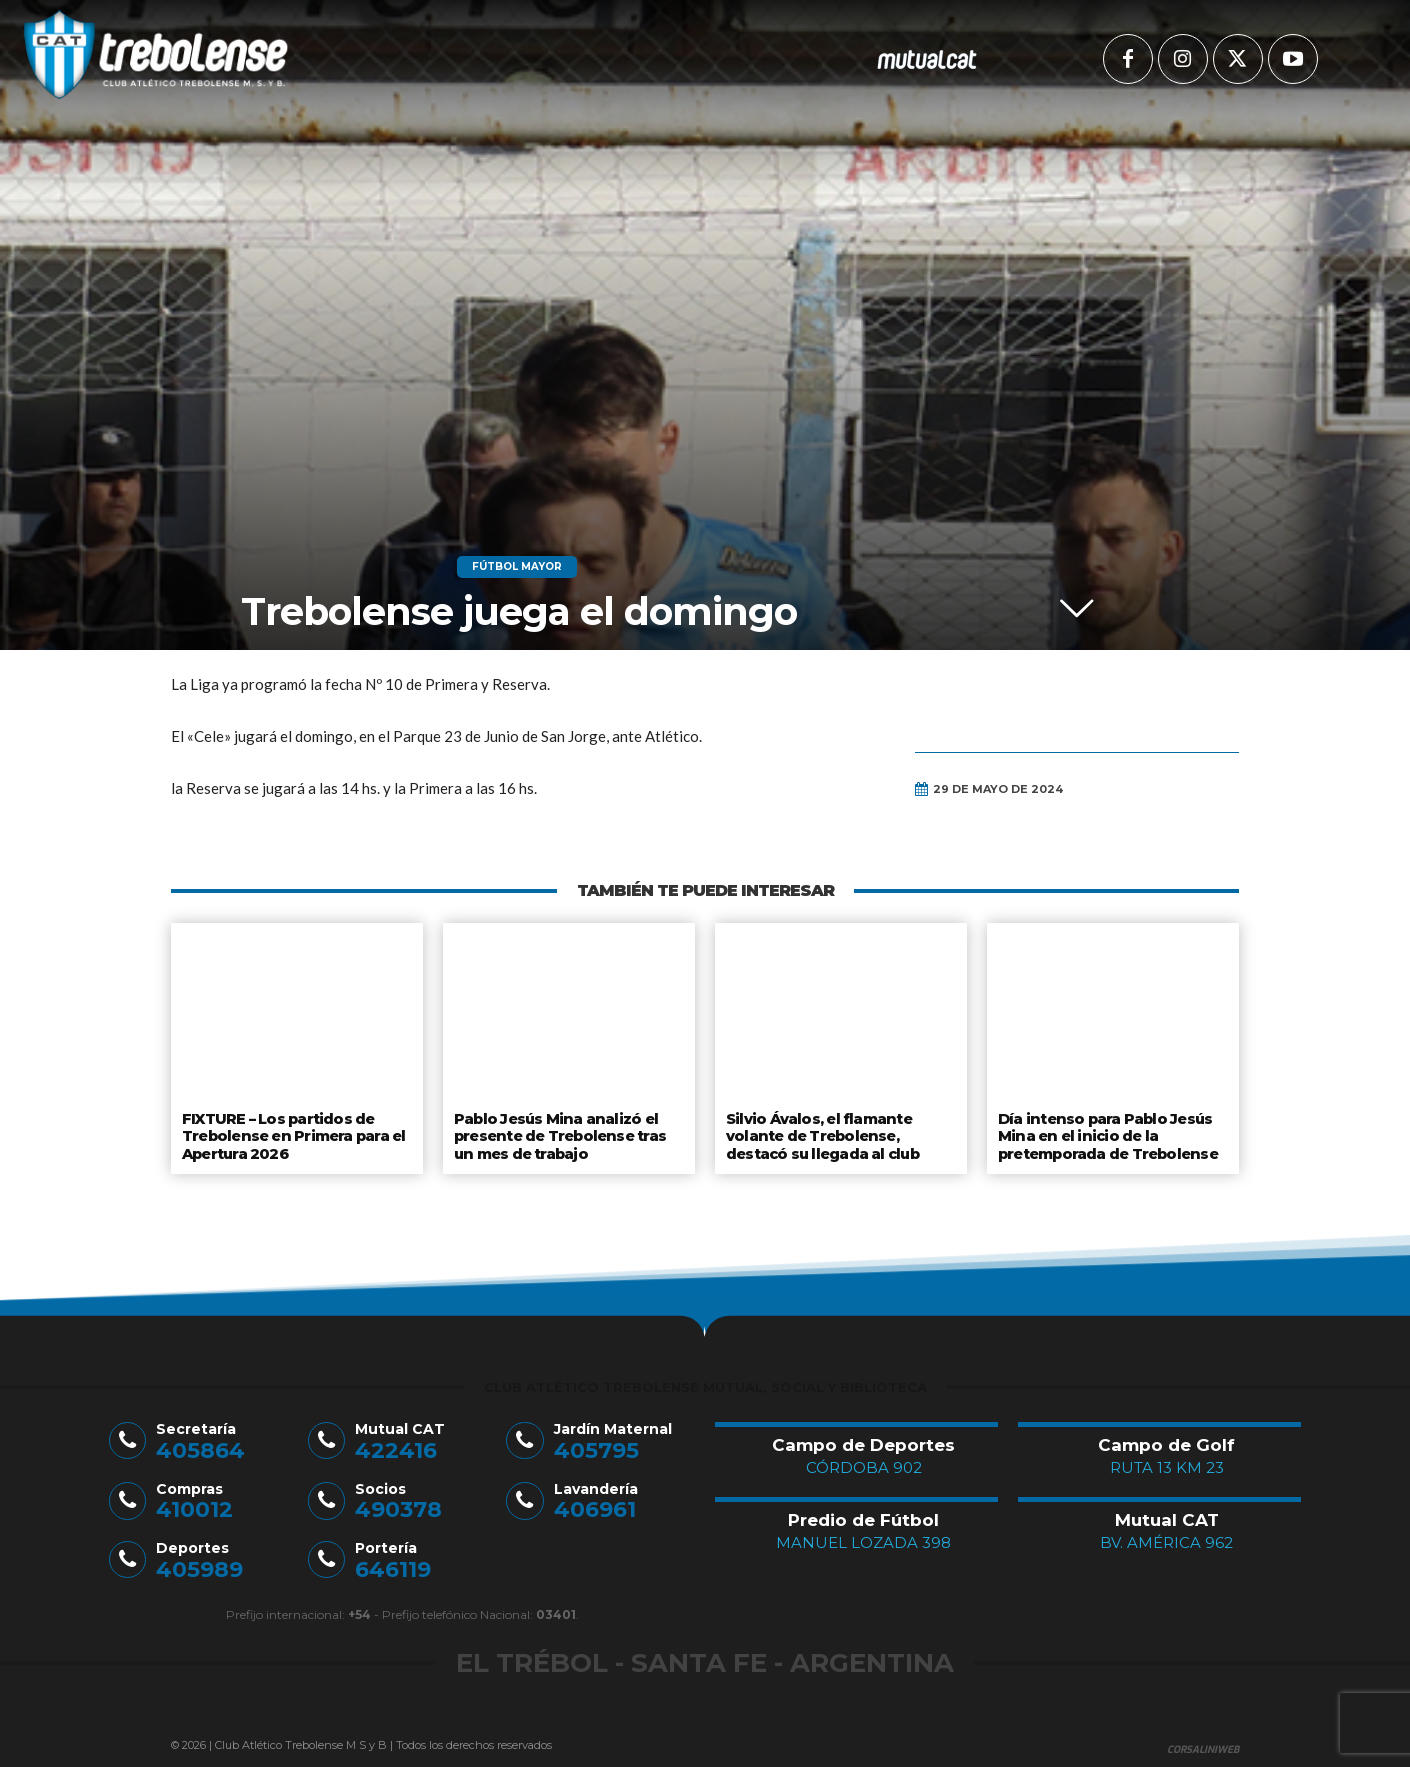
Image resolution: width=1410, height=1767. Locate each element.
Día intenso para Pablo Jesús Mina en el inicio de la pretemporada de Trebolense (1107, 1133)
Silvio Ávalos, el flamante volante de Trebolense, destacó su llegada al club (822, 1133)
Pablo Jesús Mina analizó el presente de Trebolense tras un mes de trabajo (559, 1133)
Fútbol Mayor (517, 567)
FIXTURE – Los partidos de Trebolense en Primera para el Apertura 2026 (292, 1133)
